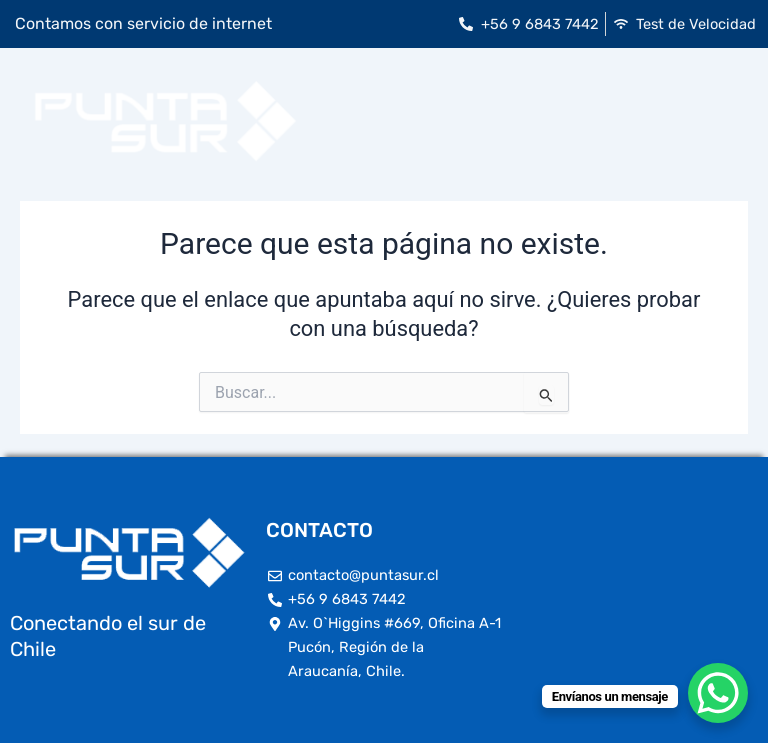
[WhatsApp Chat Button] (718, 693)
